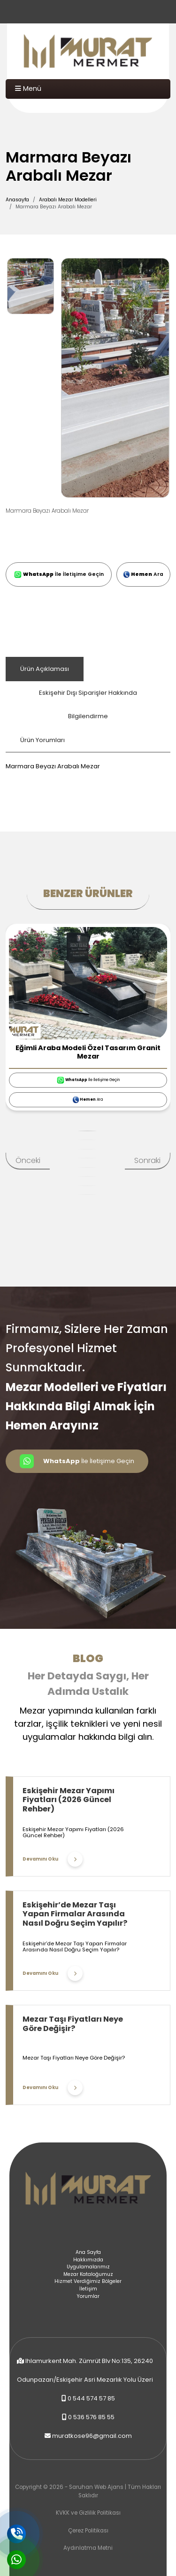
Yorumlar (88, 2296)
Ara (143, 574)
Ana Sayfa (88, 2252)
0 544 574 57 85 (91, 2398)
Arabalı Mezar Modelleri (68, 199)
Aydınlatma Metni (88, 2548)
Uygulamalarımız (88, 2266)
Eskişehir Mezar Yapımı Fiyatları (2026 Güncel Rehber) (69, 1799)
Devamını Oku (53, 1859)
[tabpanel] (88, 761)
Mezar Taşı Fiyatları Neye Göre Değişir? (73, 2024)
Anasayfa (17, 199)
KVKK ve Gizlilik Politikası (88, 2513)
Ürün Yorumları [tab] (42, 740)
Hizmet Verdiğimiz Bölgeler (88, 2281)
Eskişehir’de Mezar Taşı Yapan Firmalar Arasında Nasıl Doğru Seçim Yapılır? (75, 1913)
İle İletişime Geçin (59, 574)
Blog (88, 1658)
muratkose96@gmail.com (92, 2435)
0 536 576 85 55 (91, 2417)
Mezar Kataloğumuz (88, 2274)
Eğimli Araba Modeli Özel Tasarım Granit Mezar (88, 1051)
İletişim (88, 2288)
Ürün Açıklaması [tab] (44, 668)
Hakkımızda (88, 2259)
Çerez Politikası (88, 2530)
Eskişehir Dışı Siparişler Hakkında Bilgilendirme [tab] (88, 704)
